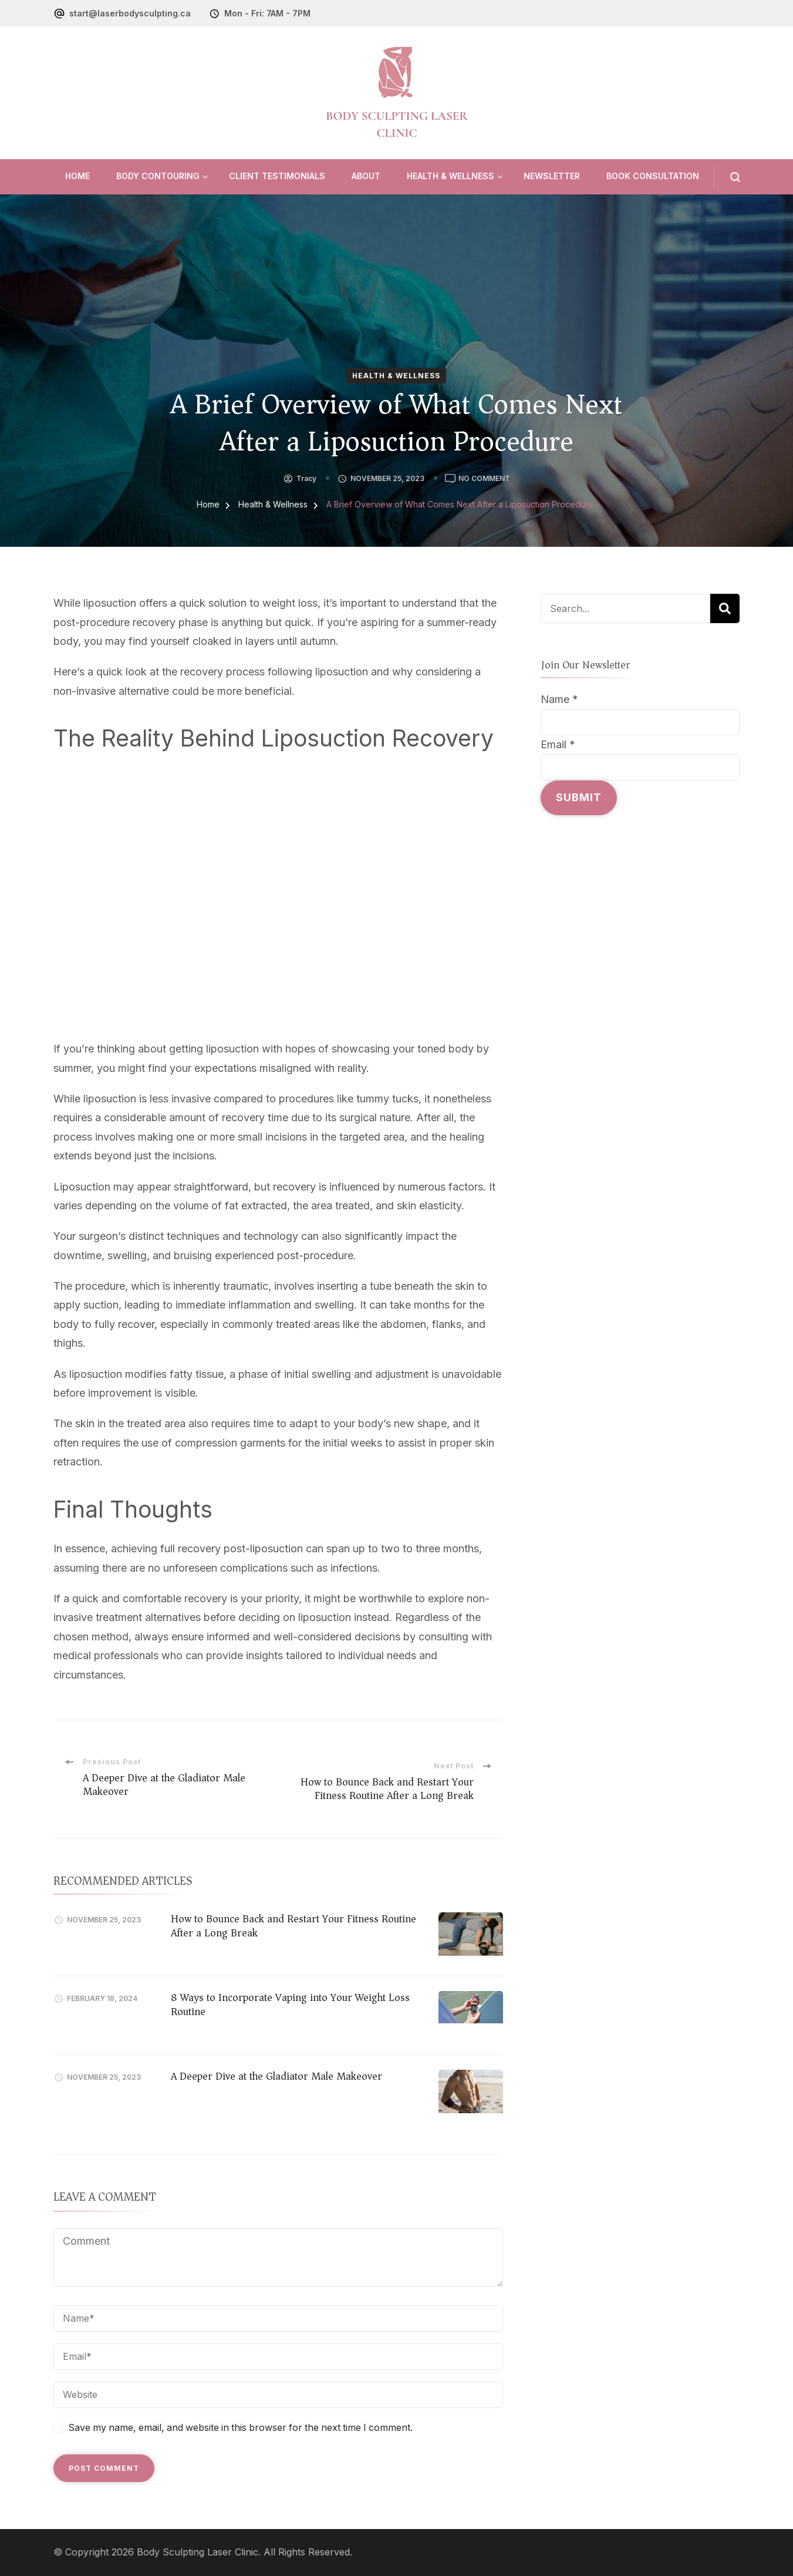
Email (558, 744)
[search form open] (727, 177)
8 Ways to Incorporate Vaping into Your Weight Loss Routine (290, 2004)
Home (77, 176)
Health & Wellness (450, 176)
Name (559, 699)
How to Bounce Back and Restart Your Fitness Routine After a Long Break (293, 1925)
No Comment (484, 478)
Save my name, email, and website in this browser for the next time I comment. (240, 2427)
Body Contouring (158, 176)
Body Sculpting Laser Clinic (197, 2552)
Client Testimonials (277, 176)
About (366, 176)
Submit (579, 797)
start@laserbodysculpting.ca (130, 13)
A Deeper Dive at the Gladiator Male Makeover (276, 2076)
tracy (306, 478)
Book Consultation (652, 176)
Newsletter (552, 176)
